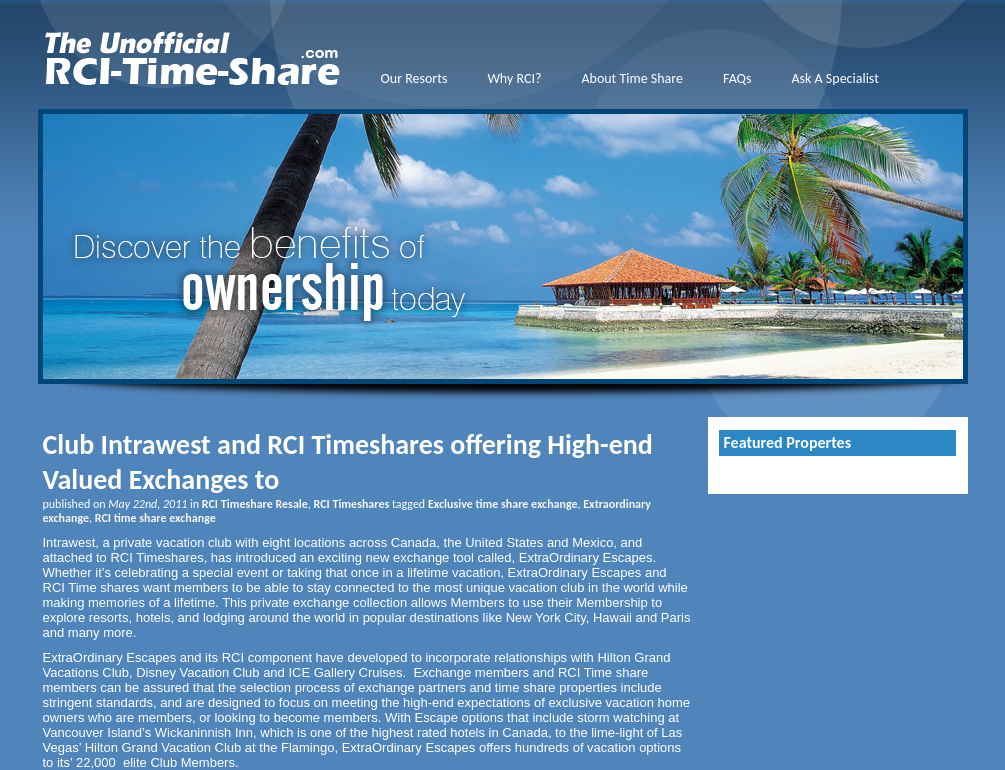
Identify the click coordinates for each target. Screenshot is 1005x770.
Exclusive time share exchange (503, 504)
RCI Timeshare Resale (255, 504)
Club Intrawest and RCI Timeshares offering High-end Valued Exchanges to (348, 462)
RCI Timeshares (352, 504)
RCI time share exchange (155, 518)
